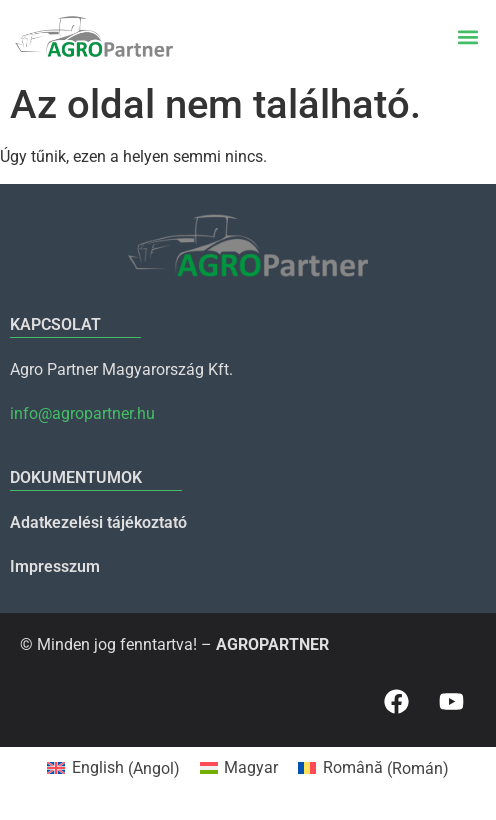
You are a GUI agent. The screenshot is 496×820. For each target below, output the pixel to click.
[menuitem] (113, 769)
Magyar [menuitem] (251, 767)
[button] (467, 36)
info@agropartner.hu (82, 413)
